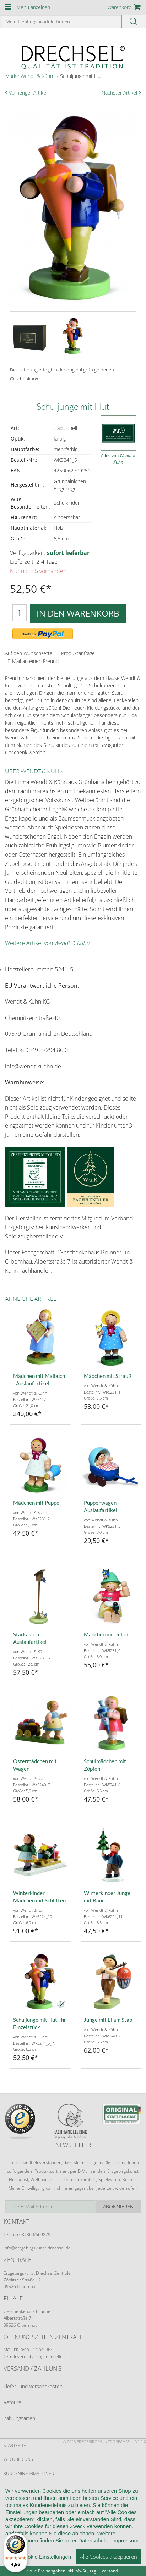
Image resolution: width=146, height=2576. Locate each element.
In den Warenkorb (78, 613)
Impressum (125, 2548)
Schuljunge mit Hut (81, 76)
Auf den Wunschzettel (29, 653)
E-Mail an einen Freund (33, 661)
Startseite (15, 2445)
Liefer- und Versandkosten (33, 2386)
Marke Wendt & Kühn (29, 76)
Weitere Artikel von (47, 943)
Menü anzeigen (33, 7)
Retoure (12, 2402)
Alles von (118, 459)
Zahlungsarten (19, 2418)
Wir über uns (18, 2459)
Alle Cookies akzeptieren (108, 2564)
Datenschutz (93, 2548)
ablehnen (83, 2541)
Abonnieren (118, 2206)
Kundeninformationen (29, 2473)
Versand (110, 2571)
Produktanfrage (78, 653)
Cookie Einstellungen (46, 2564)
